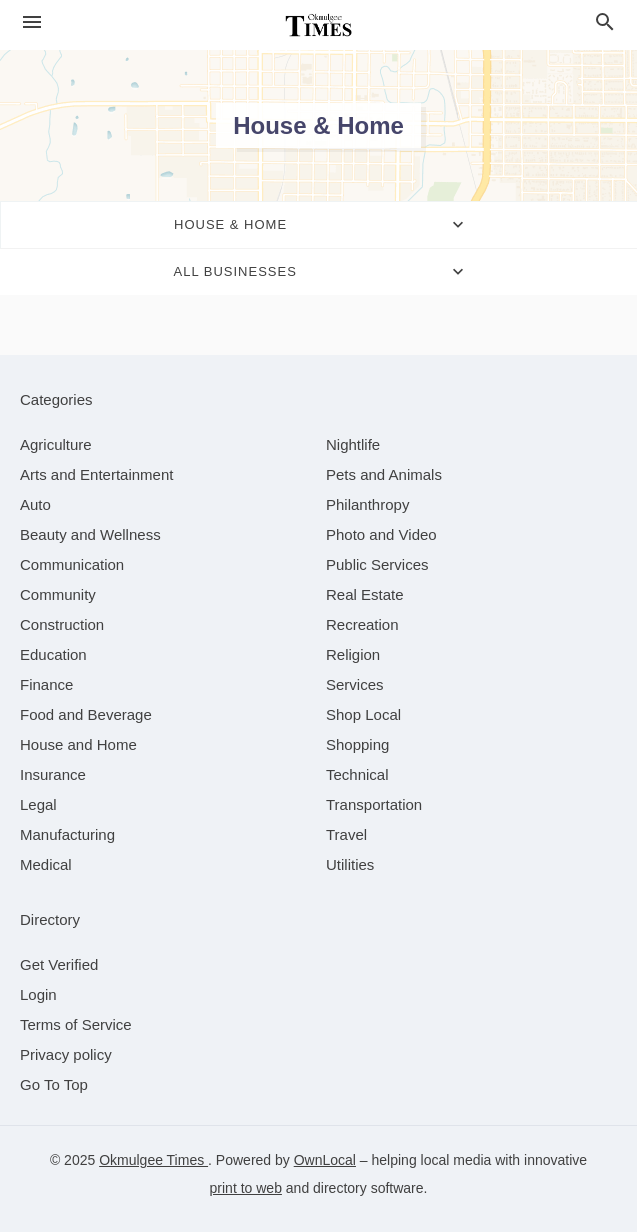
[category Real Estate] (365, 594)
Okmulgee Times (153, 1160)
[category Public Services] (377, 564)
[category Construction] (62, 624)
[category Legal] (38, 804)
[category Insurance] (53, 774)
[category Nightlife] (353, 444)
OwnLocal (325, 1160)
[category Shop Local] (363, 714)
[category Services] (355, 684)
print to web (246, 1188)
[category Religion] (353, 654)
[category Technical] (357, 774)
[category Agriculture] (56, 444)
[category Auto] (35, 504)
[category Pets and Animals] (384, 474)
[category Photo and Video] (381, 534)
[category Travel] (346, 834)
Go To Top (54, 1084)
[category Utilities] (350, 864)
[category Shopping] (357, 744)
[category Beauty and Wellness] (90, 534)
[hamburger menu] (32, 22)
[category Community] (58, 594)
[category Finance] (46, 684)
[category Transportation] (374, 804)
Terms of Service (76, 1024)
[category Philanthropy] (367, 504)
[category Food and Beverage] (86, 714)
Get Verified (59, 964)
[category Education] (53, 654)
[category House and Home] (78, 744)
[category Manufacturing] (67, 834)
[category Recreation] (362, 624)
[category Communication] (72, 564)
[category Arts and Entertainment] (96, 474)
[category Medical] (46, 864)
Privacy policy (66, 1054)
